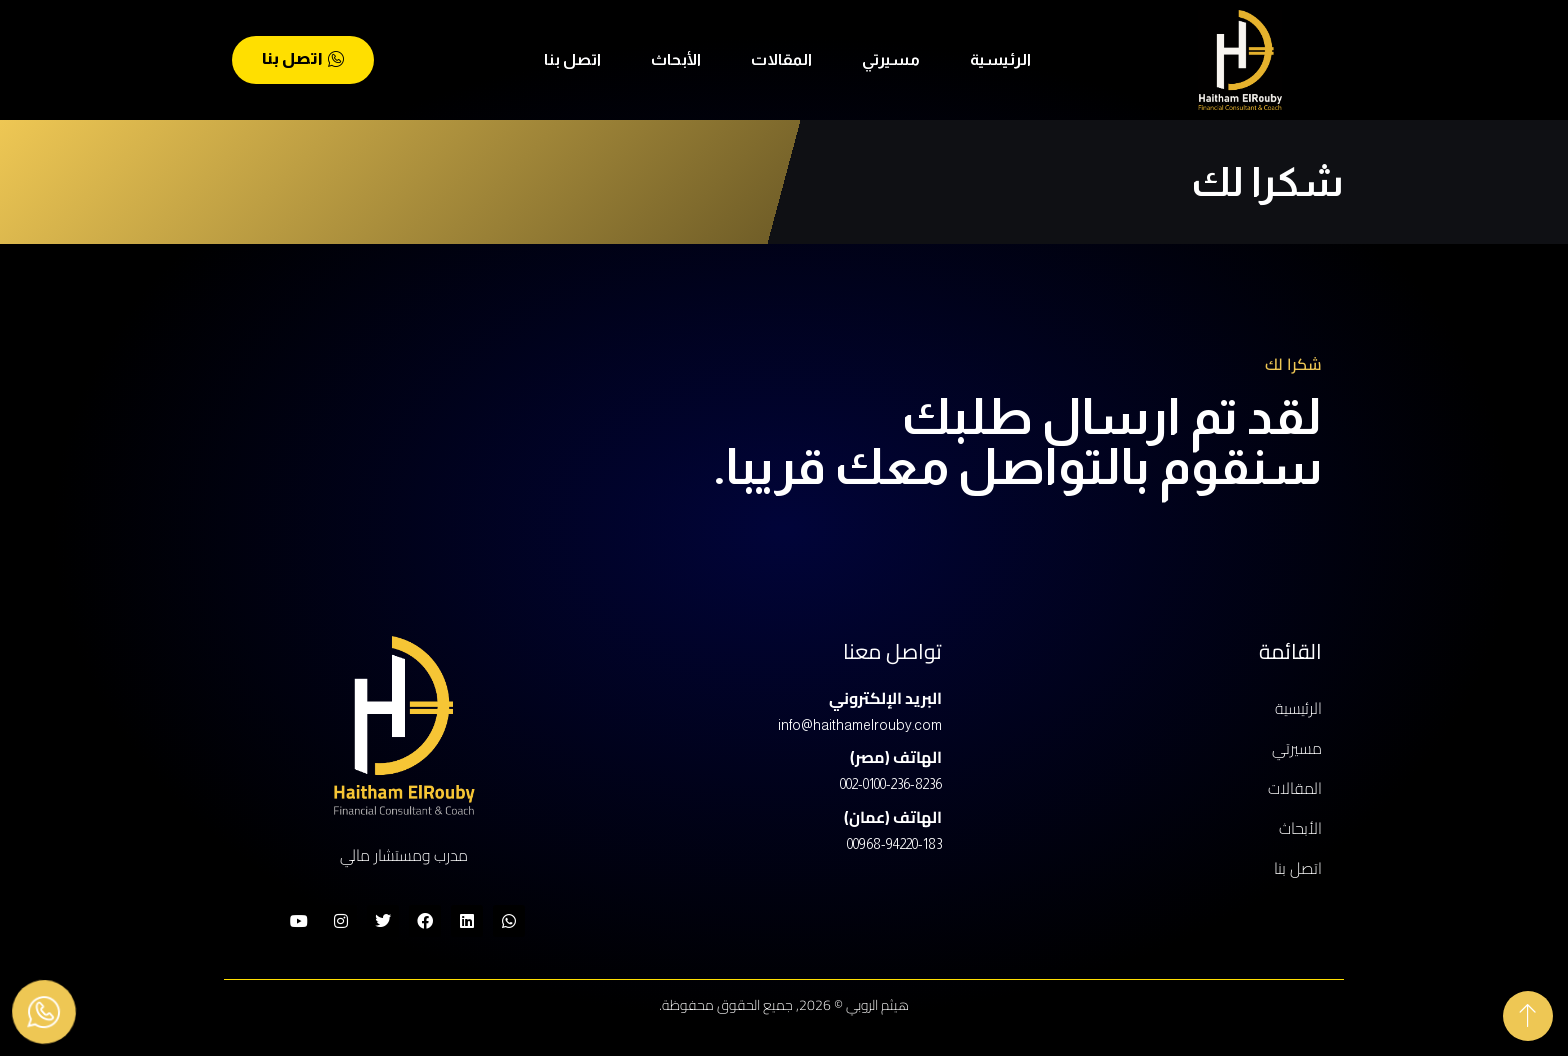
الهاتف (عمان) (893, 817)
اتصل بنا (572, 59)
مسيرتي (891, 59)
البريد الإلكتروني (885, 698)
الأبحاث (676, 59)
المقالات (781, 59)
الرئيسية (1000, 59)
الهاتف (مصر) (896, 757)
